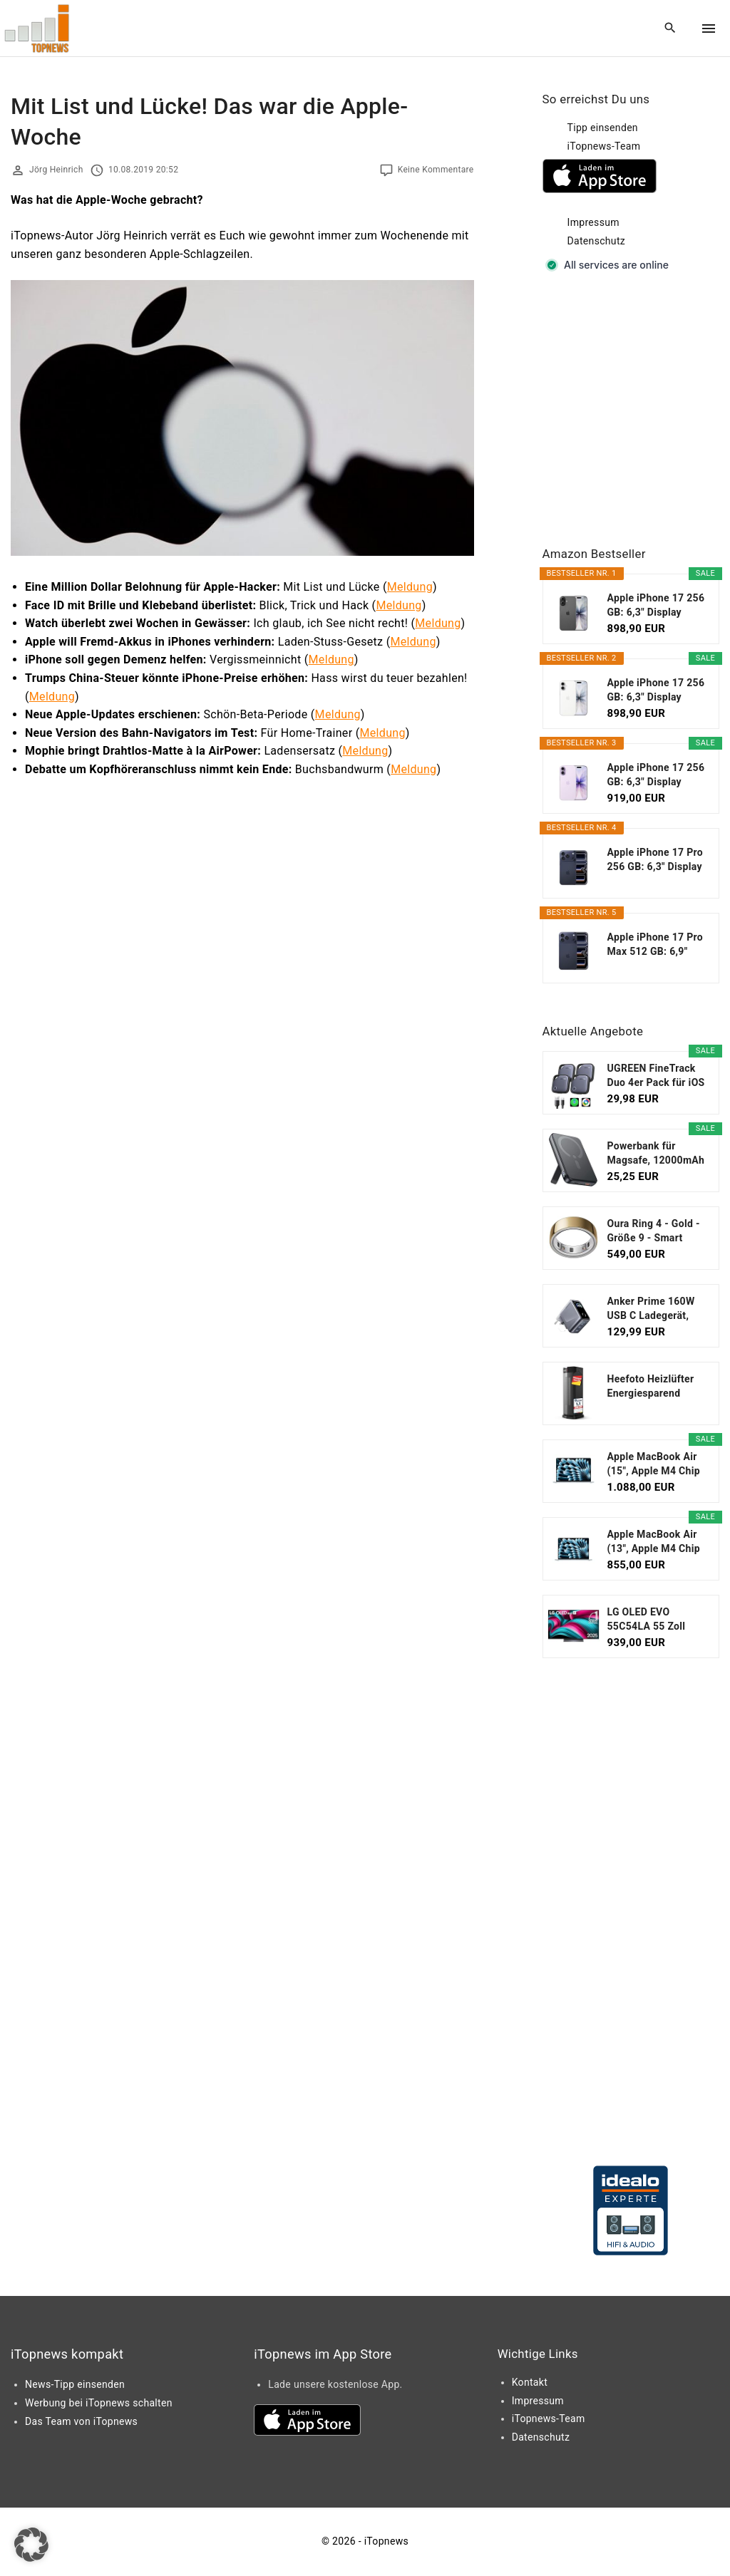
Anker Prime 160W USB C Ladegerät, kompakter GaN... (651, 1309)
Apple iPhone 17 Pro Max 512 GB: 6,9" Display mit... (655, 944)
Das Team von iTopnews (81, 2421)
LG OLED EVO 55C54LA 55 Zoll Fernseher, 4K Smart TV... (655, 1619)
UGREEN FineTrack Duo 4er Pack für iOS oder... (656, 1076)
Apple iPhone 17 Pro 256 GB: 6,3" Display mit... (655, 860)
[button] (31, 2544)
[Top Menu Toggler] (708, 28)
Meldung (410, 587)
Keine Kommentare (436, 170)
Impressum (593, 222)
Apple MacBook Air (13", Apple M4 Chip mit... (653, 1542)
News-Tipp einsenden (75, 2384)
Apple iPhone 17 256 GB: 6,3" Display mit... (656, 605)
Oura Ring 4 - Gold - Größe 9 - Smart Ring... (653, 1231)
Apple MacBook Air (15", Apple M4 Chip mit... (653, 1464)
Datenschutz (596, 241)
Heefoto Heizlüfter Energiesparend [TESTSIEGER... (650, 1386)
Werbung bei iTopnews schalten (99, 2403)
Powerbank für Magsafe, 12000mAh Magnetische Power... (656, 1153)
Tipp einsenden (602, 127)
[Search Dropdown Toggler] (670, 28)
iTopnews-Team (604, 146)
